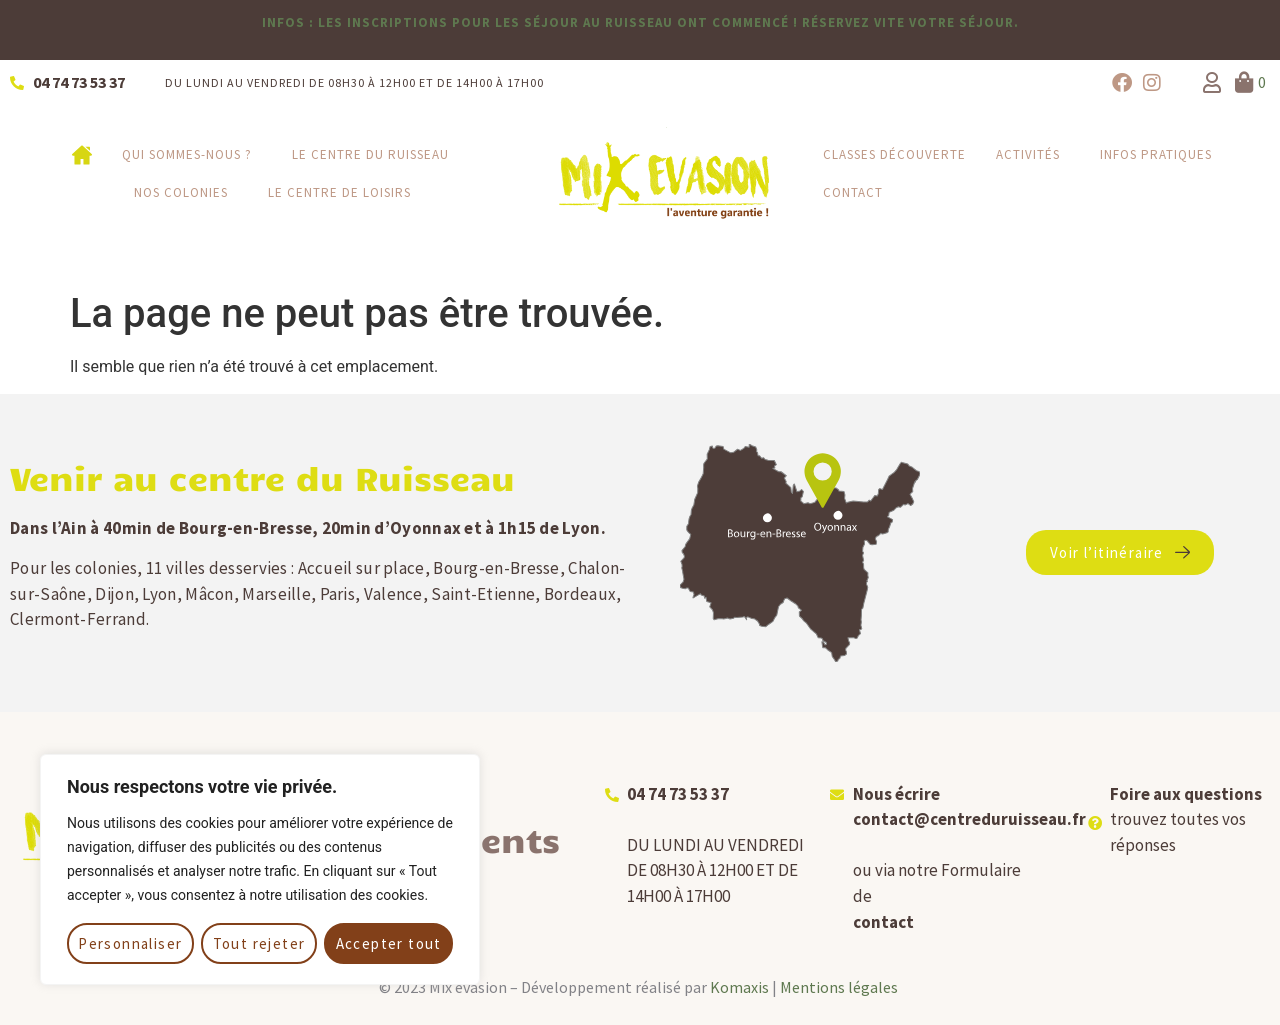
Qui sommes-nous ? (192, 155)
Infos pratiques (1161, 155)
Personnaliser (130, 943)
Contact (853, 192)
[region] (260, 869)
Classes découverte (894, 154)
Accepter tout (389, 943)
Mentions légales (839, 987)
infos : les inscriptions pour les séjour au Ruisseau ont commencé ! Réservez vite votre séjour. (640, 22)
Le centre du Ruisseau (375, 155)
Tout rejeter (259, 943)
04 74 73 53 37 (678, 794)
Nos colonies (186, 193)
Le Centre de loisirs (339, 192)
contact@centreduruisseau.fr (969, 819)
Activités (1033, 155)
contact (883, 922)
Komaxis (739, 987)
